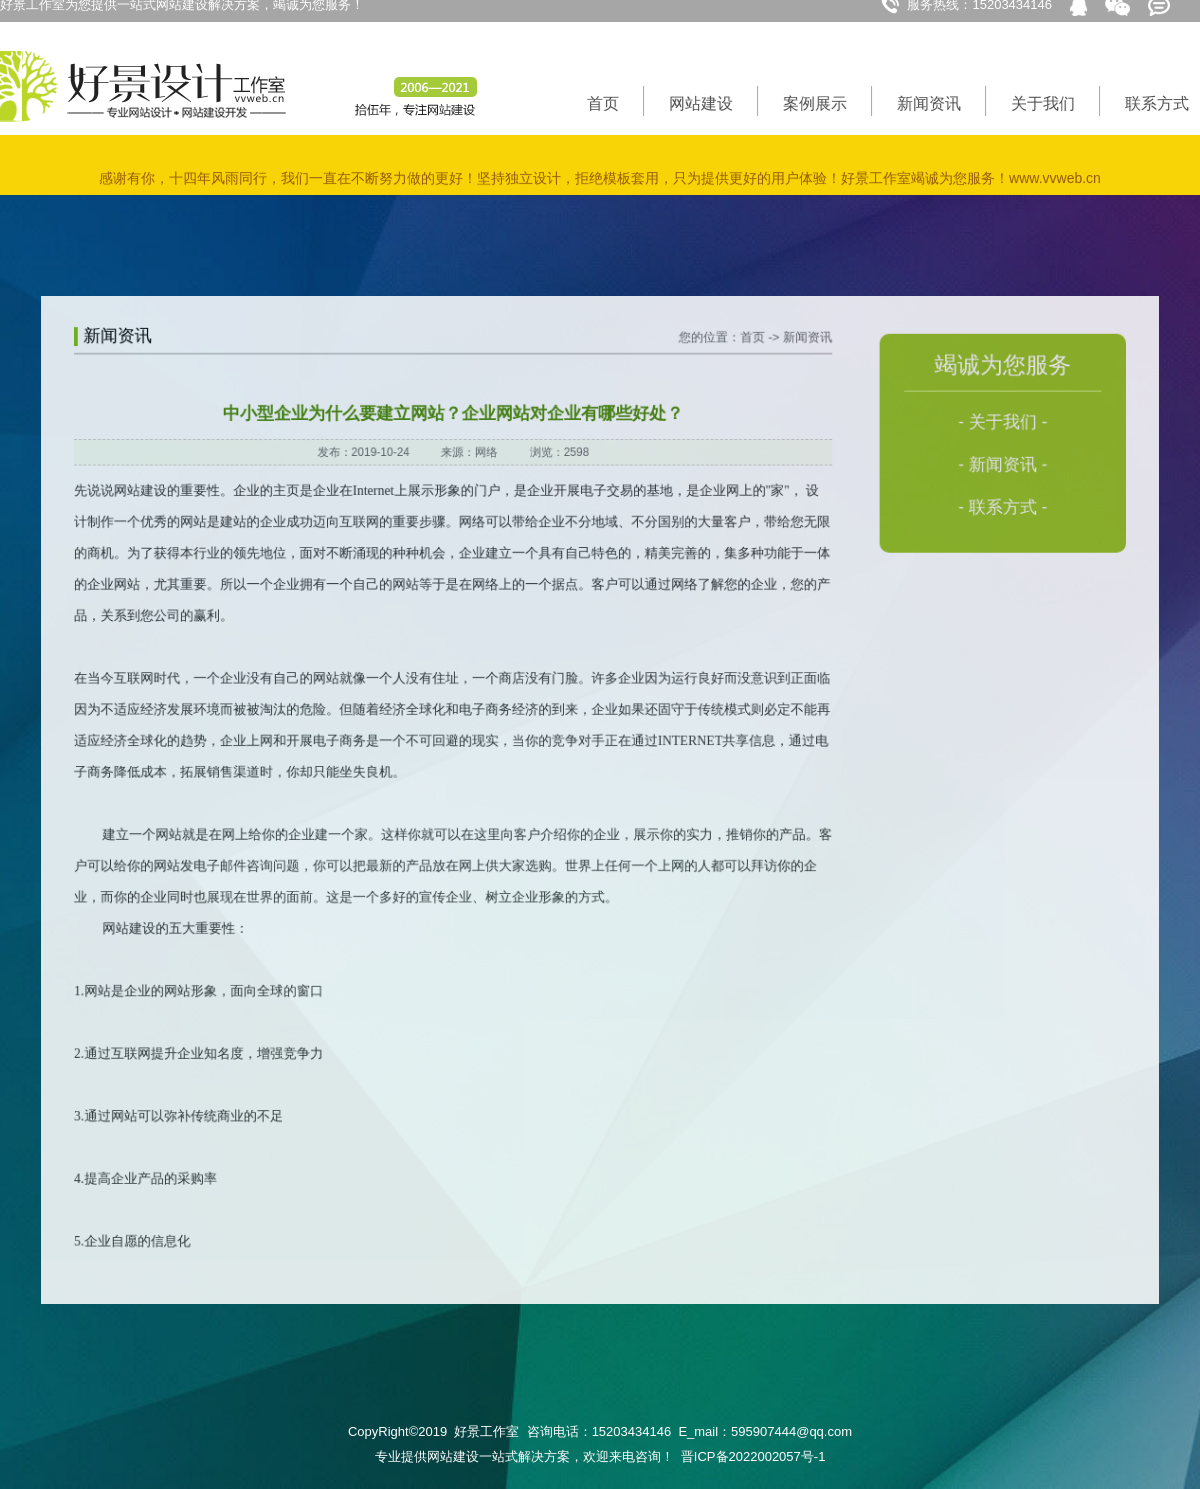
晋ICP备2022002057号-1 (753, 1456)
